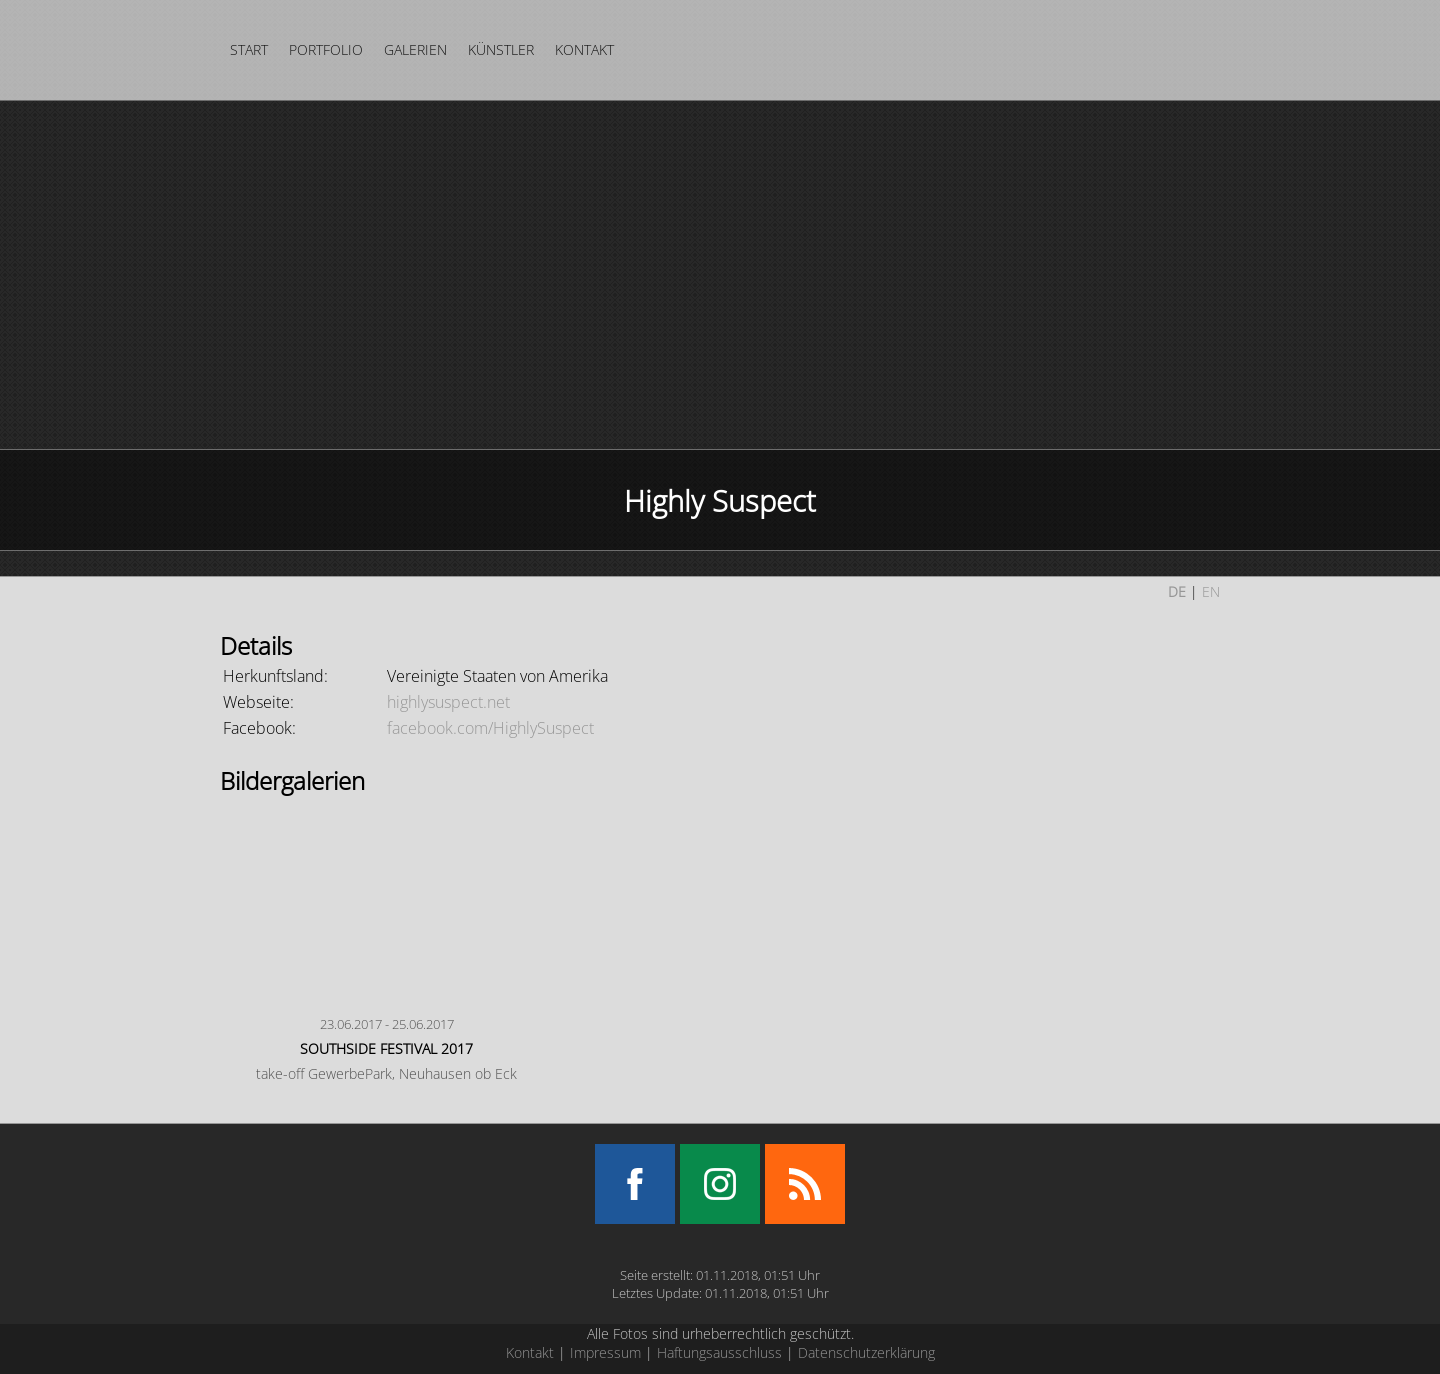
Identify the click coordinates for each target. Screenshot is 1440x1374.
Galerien (415, 49)
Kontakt (584, 49)
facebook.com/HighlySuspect (490, 728)
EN (1211, 591)
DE (1177, 591)
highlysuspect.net (448, 702)
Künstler (501, 49)
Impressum (605, 1352)
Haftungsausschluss (719, 1352)
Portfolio (326, 49)
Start (249, 49)
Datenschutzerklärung (866, 1352)
